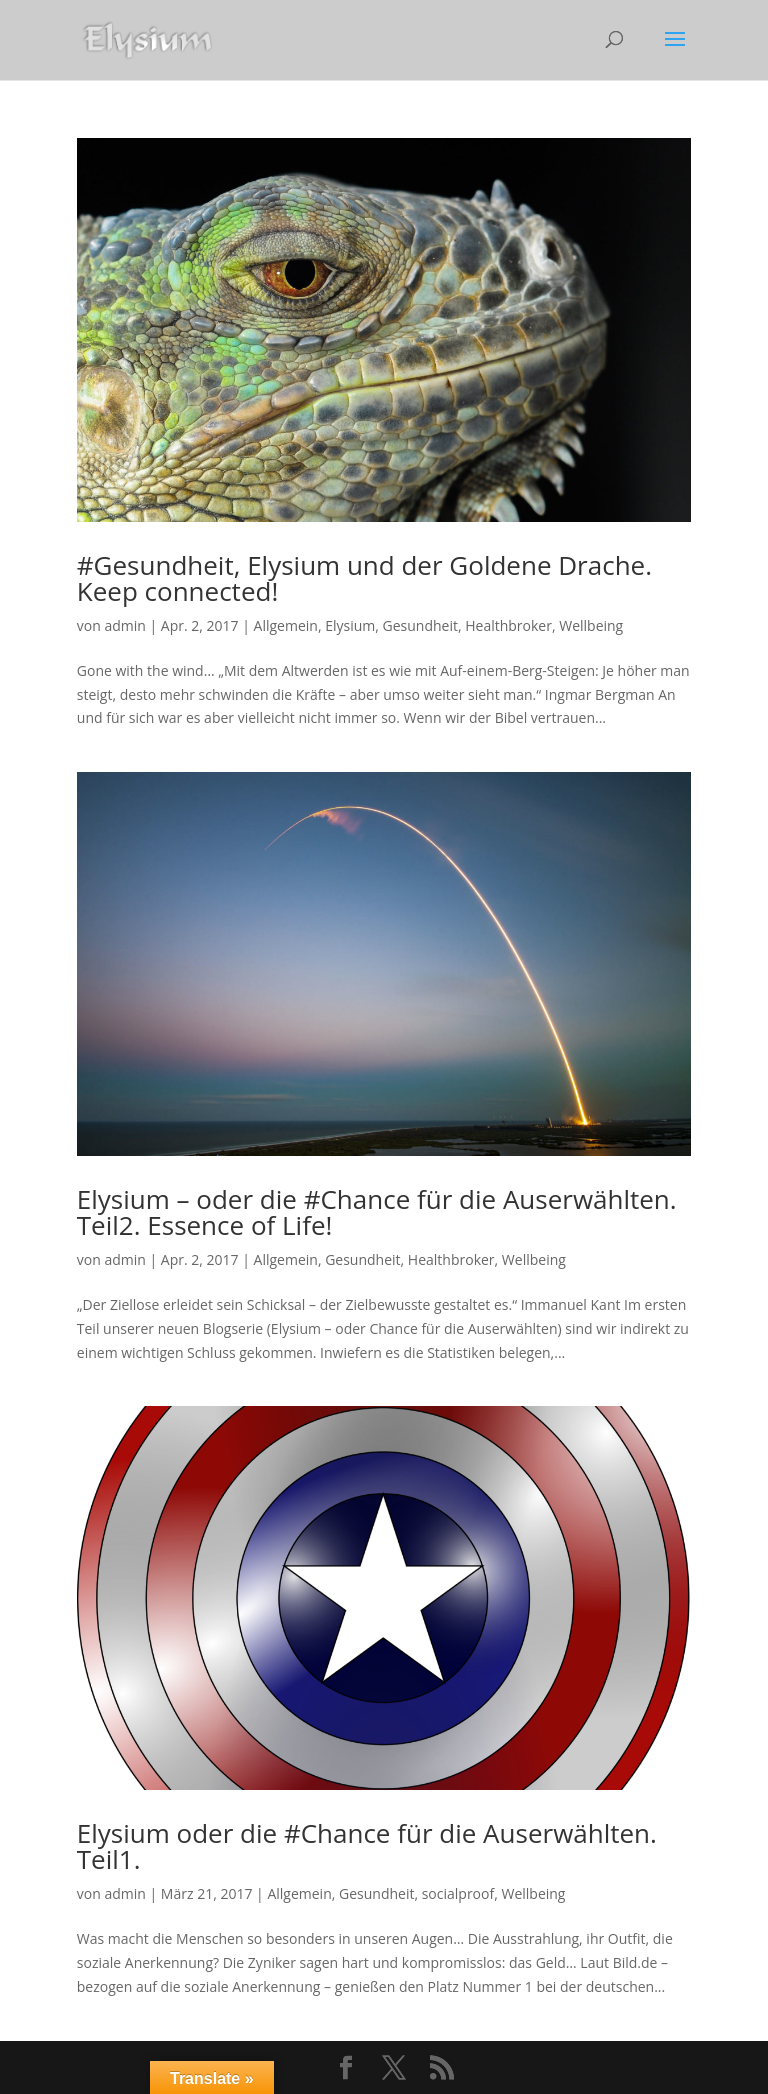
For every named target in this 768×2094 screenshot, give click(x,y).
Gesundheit (420, 625)
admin (124, 625)
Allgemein (286, 625)
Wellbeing (591, 625)
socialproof (458, 1893)
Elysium (350, 625)
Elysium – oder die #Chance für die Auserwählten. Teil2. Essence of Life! (377, 1212)
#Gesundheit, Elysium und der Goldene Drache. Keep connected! (364, 578)
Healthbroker (508, 625)
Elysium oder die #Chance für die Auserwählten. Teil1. (367, 1846)
